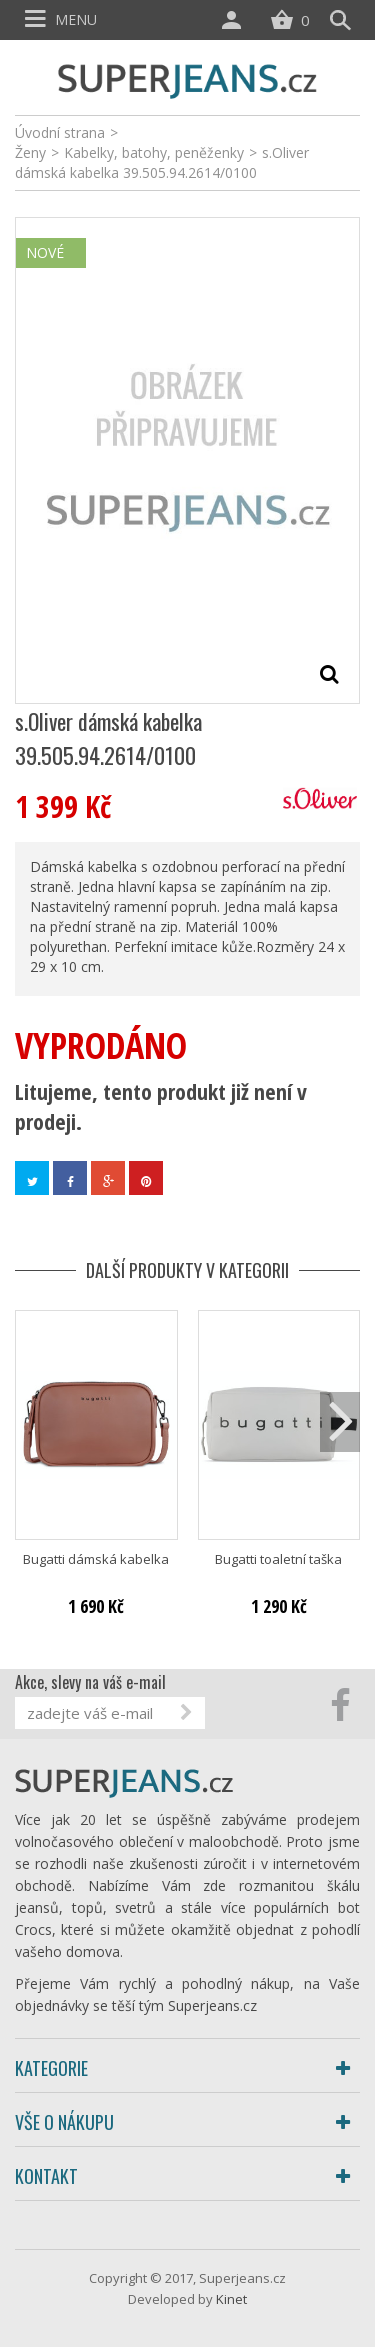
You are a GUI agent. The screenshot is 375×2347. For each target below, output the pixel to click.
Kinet (231, 2299)
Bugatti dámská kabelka (96, 1559)
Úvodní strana (60, 132)
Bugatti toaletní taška (278, 1559)
